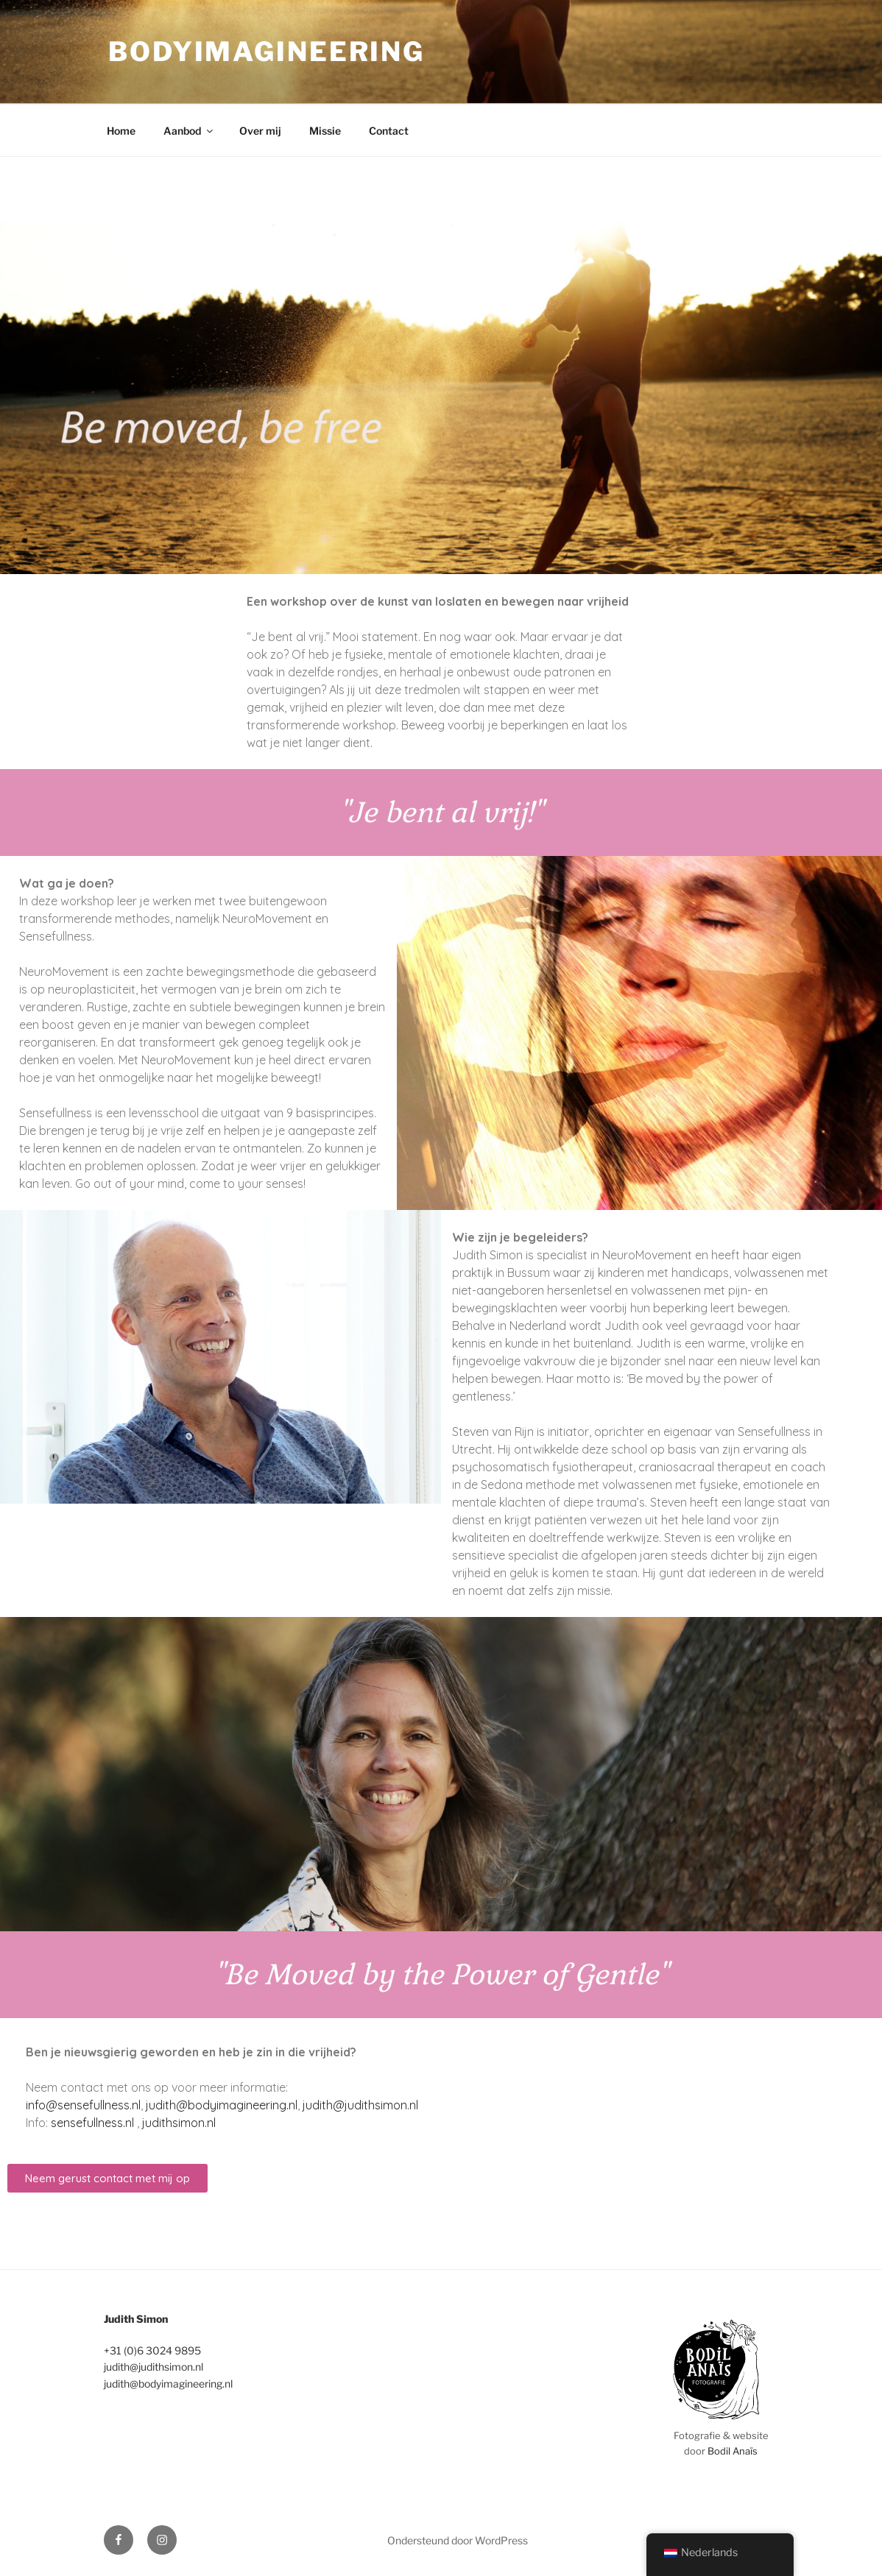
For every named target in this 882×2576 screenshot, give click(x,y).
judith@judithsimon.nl (360, 2105)
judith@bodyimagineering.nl (221, 2105)
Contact (389, 130)
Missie (325, 130)
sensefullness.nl (92, 2122)
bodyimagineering (266, 51)
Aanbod (189, 130)
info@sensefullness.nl (83, 2105)
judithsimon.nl (179, 2122)
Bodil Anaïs (733, 2451)
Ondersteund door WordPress (457, 2540)
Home (121, 130)
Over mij (260, 130)
